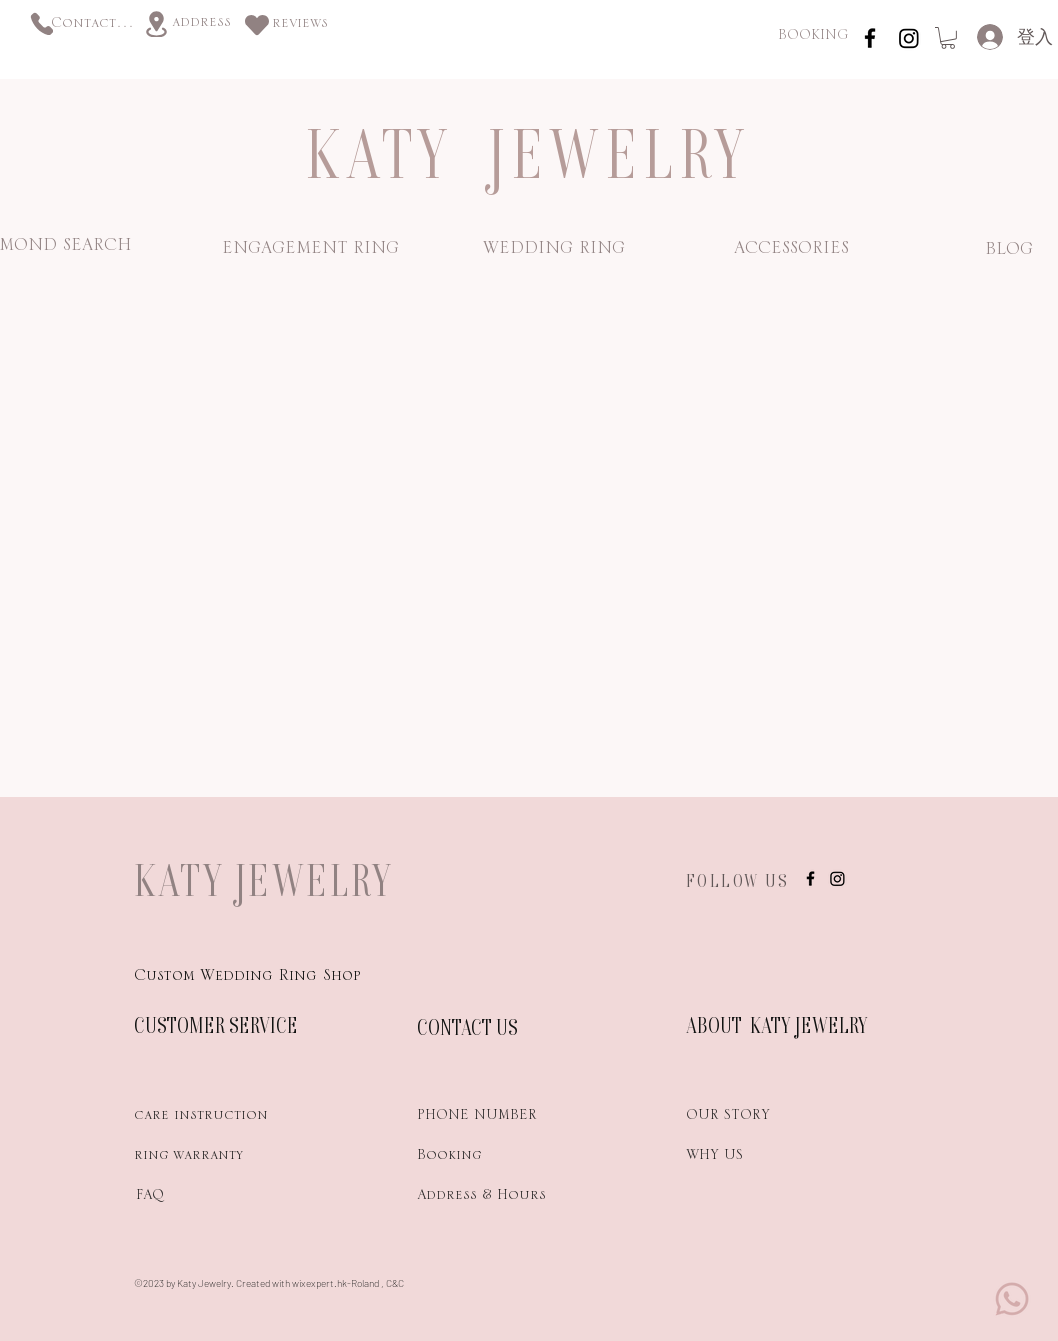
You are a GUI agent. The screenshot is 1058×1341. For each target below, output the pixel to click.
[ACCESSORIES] (791, 252)
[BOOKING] (813, 38)
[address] (201, 25)
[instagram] (870, 38)
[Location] (156, 24)
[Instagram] (909, 38)
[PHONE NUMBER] (488, 1119)
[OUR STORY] (757, 1119)
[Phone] (41, 23)
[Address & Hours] (515, 1199)
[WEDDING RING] (553, 252)
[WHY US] (757, 1159)
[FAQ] (205, 1199)
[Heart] (257, 24)
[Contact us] (93, 26)
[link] (948, 38)
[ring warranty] (205, 1159)
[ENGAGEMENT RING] (310, 252)
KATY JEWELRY (264, 880)
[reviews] (300, 26)
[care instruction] (205, 1119)
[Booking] (488, 1159)
